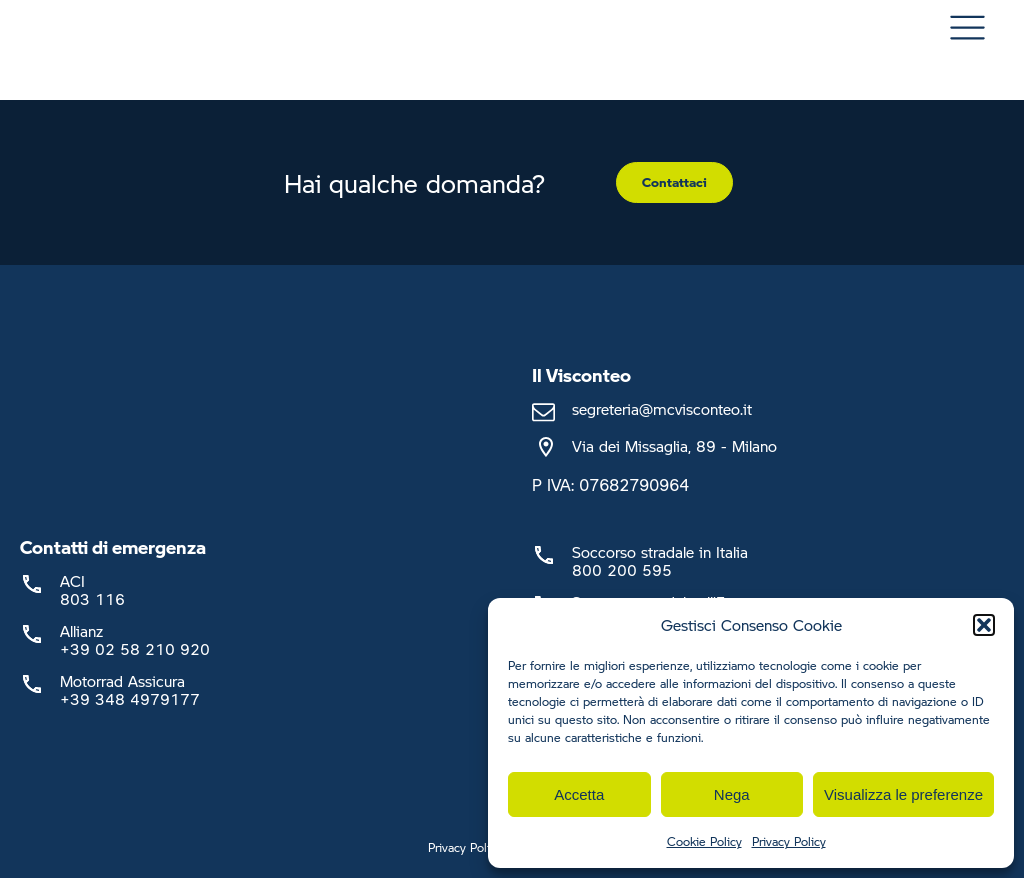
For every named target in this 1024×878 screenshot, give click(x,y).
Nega (732, 794)
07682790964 (634, 484)
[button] (984, 625)
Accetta (579, 794)
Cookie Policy (704, 841)
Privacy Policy (789, 841)
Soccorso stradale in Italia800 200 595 (660, 561)
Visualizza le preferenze (903, 794)
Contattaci (674, 182)
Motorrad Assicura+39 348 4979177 (130, 690)
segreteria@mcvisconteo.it (662, 409)
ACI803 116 (92, 590)
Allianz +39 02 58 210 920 (135, 640)
